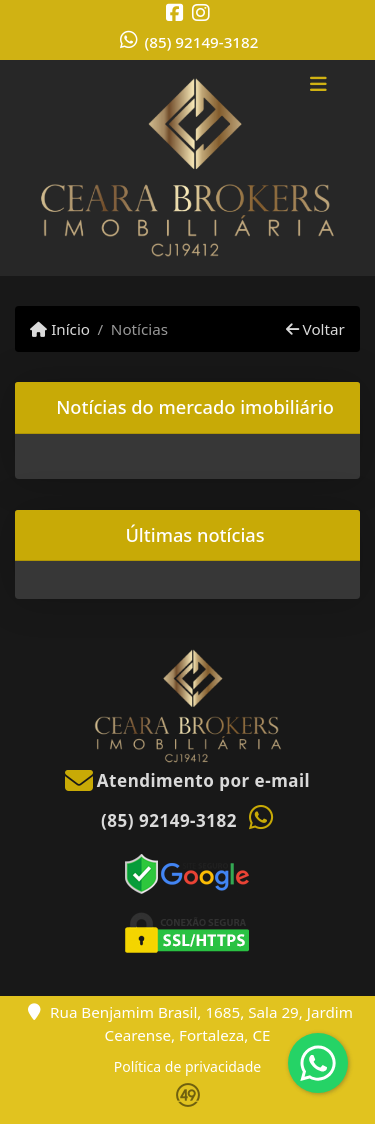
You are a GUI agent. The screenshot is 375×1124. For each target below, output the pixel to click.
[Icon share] (175, 12)
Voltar (315, 329)
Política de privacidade (187, 1066)
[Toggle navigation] (318, 87)
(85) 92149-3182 (202, 42)
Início (60, 329)
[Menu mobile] (187, 168)
